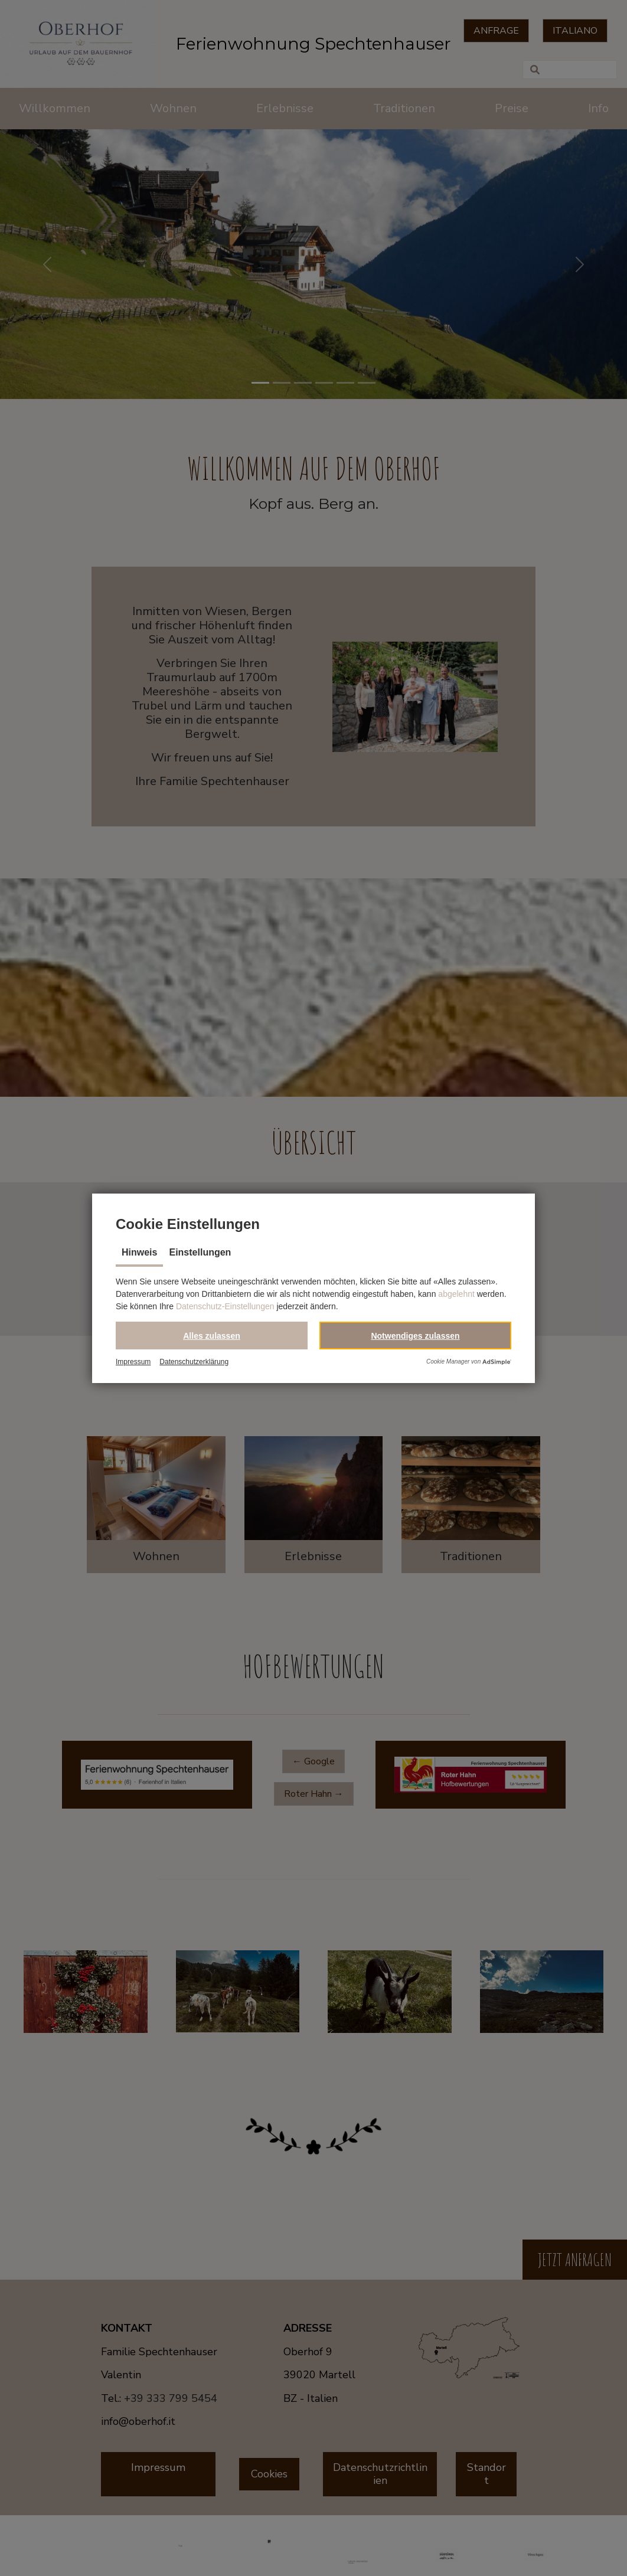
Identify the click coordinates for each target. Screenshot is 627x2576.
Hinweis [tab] (139, 1252)
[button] (212, 1335)
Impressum (133, 1362)
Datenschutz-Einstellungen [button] (225, 1306)
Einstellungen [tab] (200, 1252)
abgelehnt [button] (456, 1294)
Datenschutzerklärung (193, 1362)
